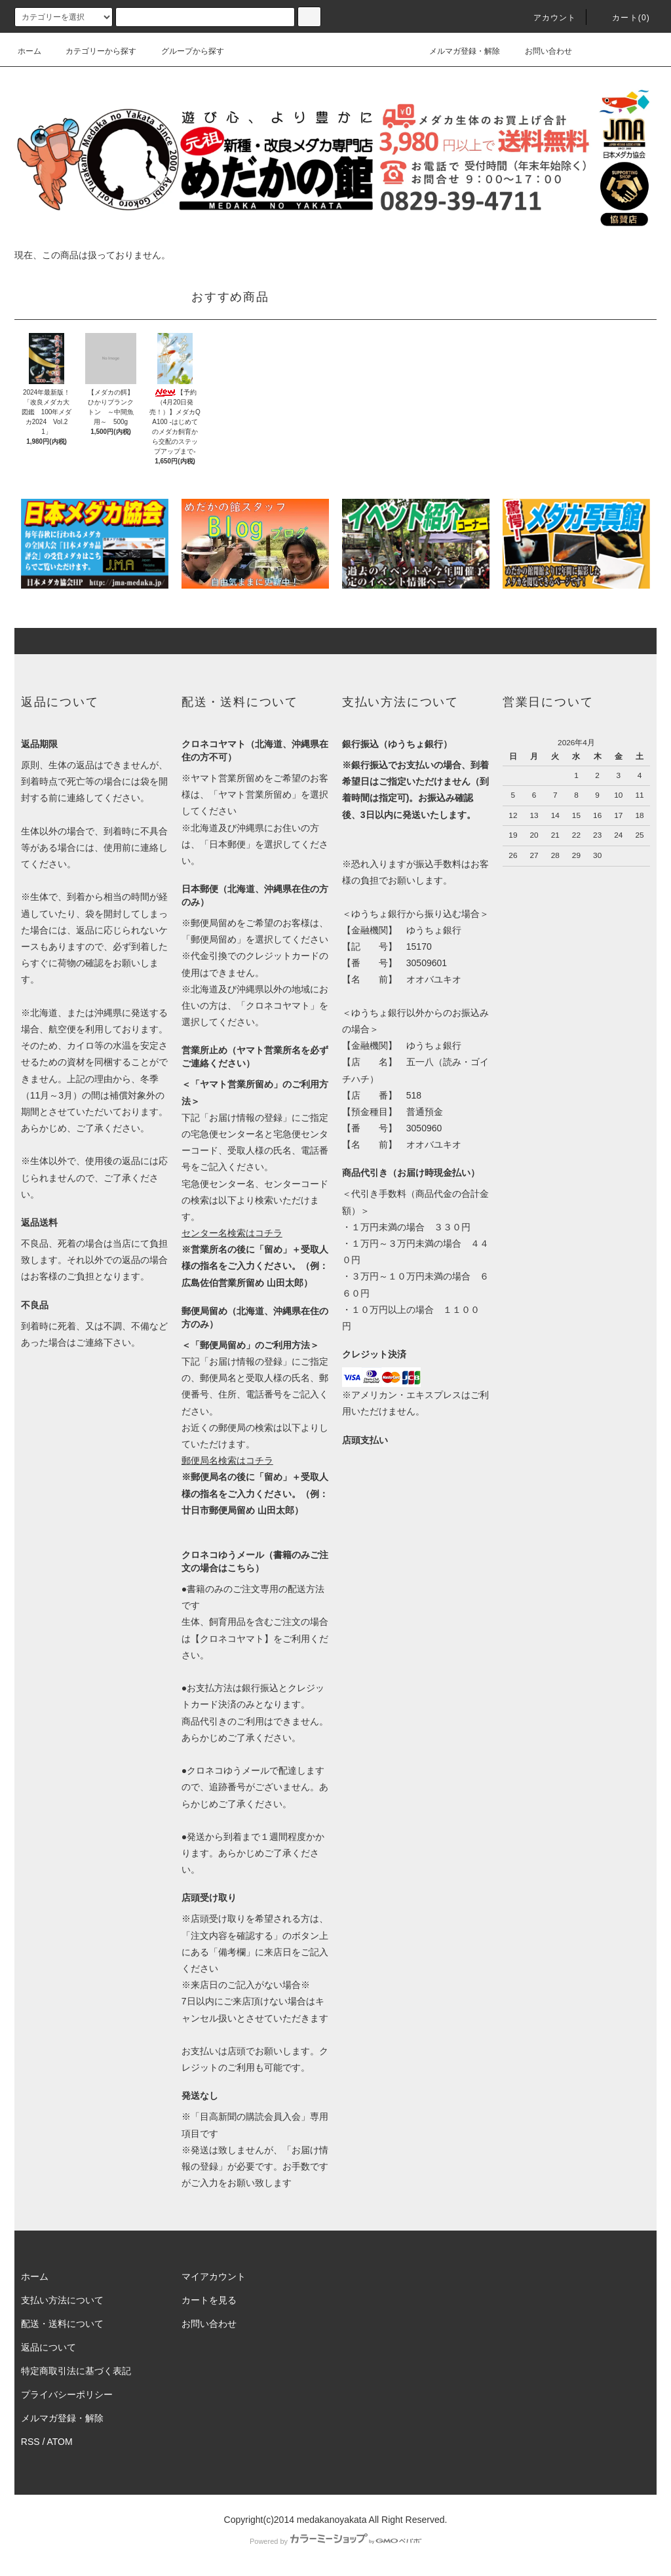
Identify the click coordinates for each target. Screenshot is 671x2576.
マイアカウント (214, 2276)
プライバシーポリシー (67, 2394)
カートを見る (209, 2300)
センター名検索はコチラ (232, 1233)
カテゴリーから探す (93, 51)
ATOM (60, 2441)
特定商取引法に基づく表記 (76, 2371)
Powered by (335, 2541)
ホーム (29, 51)
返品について (48, 2347)
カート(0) (623, 17)
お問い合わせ (540, 51)
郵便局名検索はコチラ (227, 1460)
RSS (30, 2441)
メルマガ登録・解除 (456, 51)
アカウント (547, 17)
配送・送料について (62, 2323)
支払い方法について (62, 2300)
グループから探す (184, 51)
